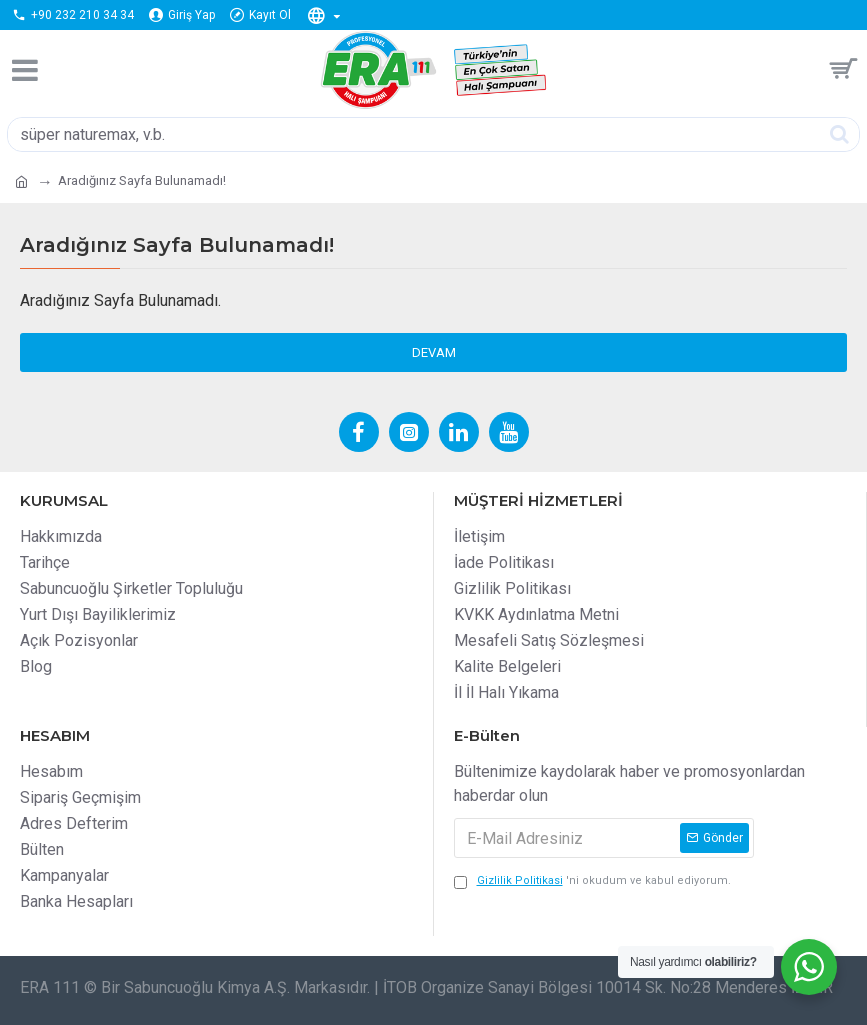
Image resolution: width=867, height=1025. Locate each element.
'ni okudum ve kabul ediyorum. (592, 881)
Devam (434, 352)
